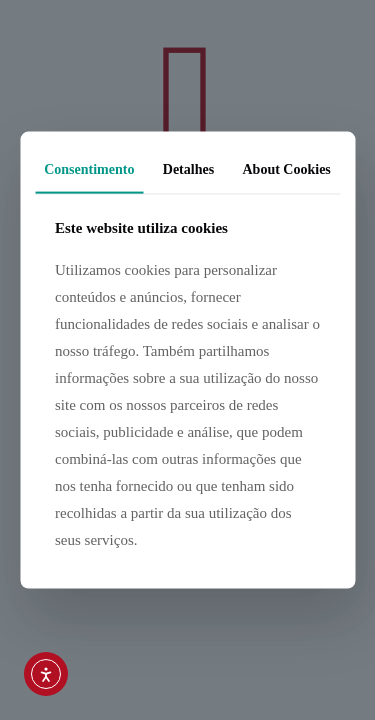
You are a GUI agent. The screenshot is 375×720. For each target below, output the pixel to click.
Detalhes (188, 169)
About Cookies (287, 169)
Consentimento (89, 169)
